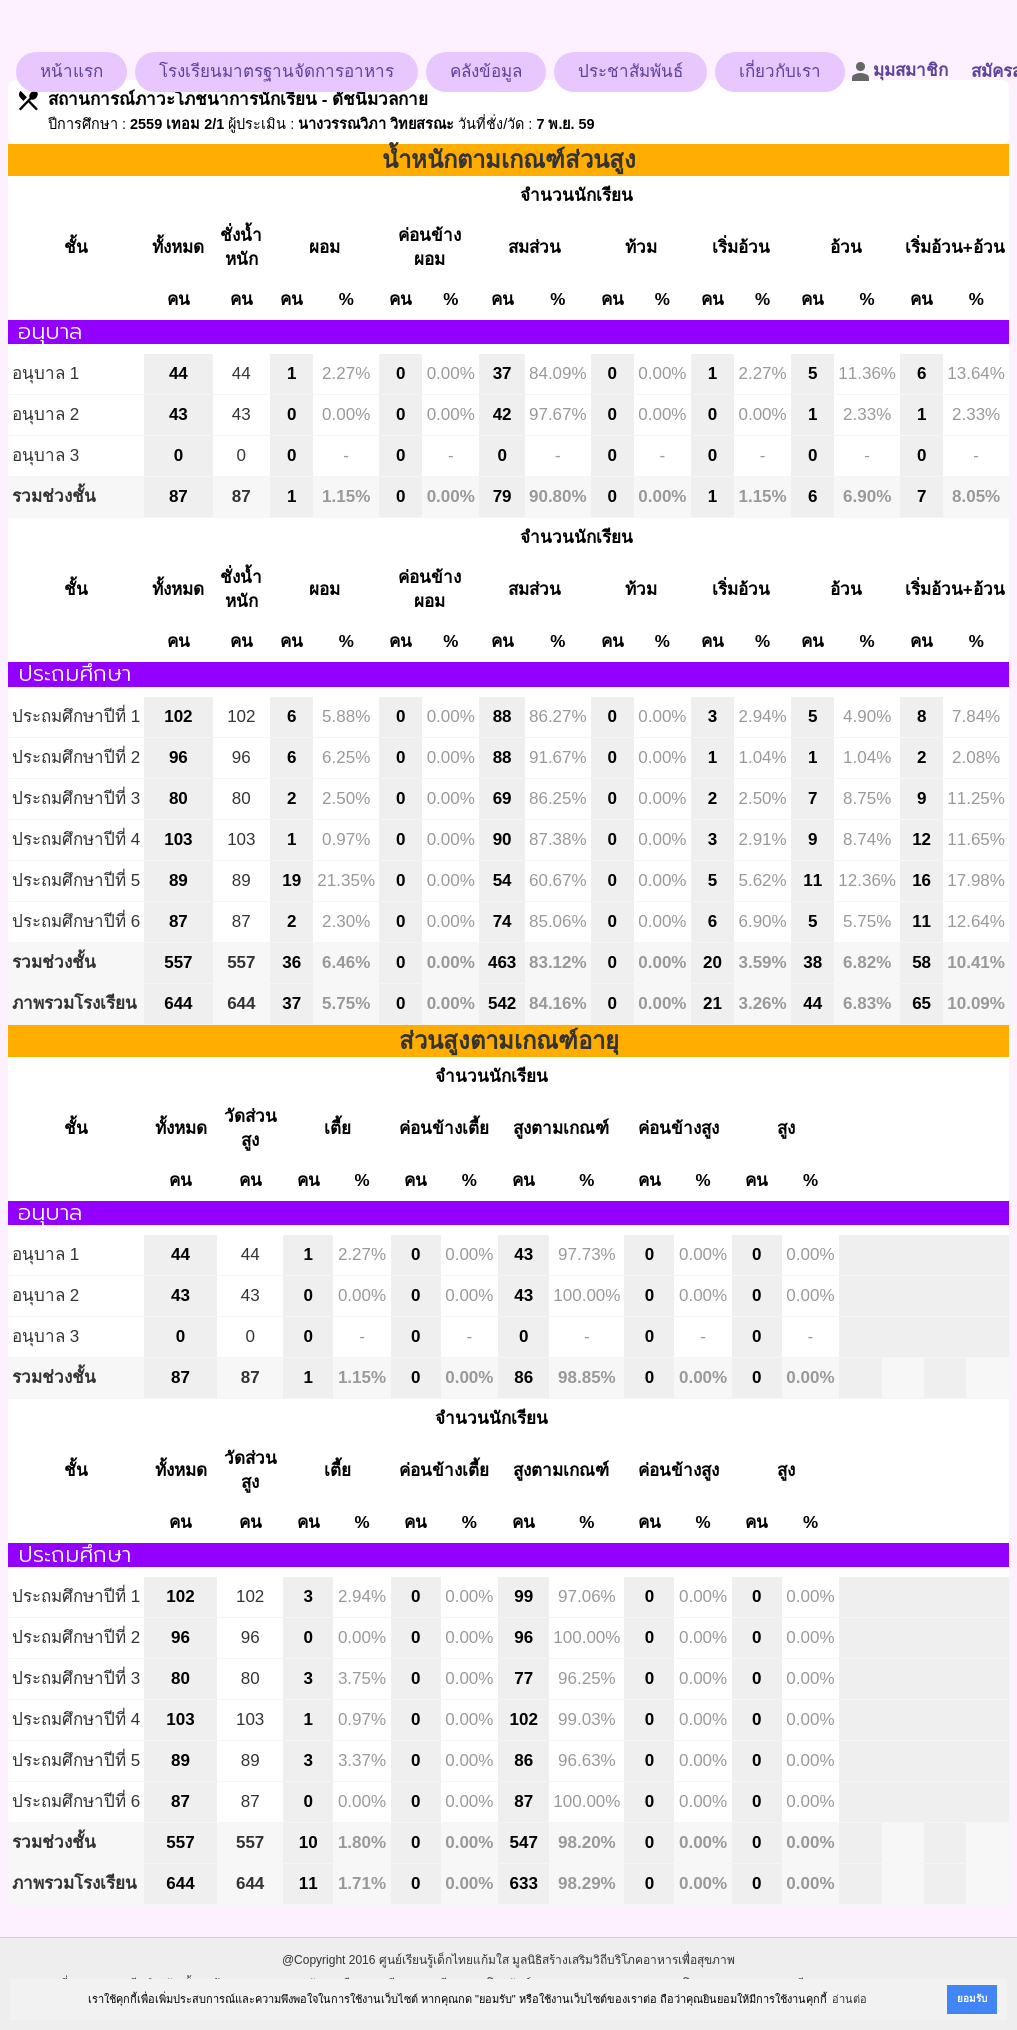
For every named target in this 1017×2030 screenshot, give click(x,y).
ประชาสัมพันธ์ (630, 71)
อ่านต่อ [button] (849, 1999)
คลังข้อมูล (486, 71)
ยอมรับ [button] (972, 1998)
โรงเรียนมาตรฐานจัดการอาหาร (276, 71)
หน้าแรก (71, 71)
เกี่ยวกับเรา (780, 71)
